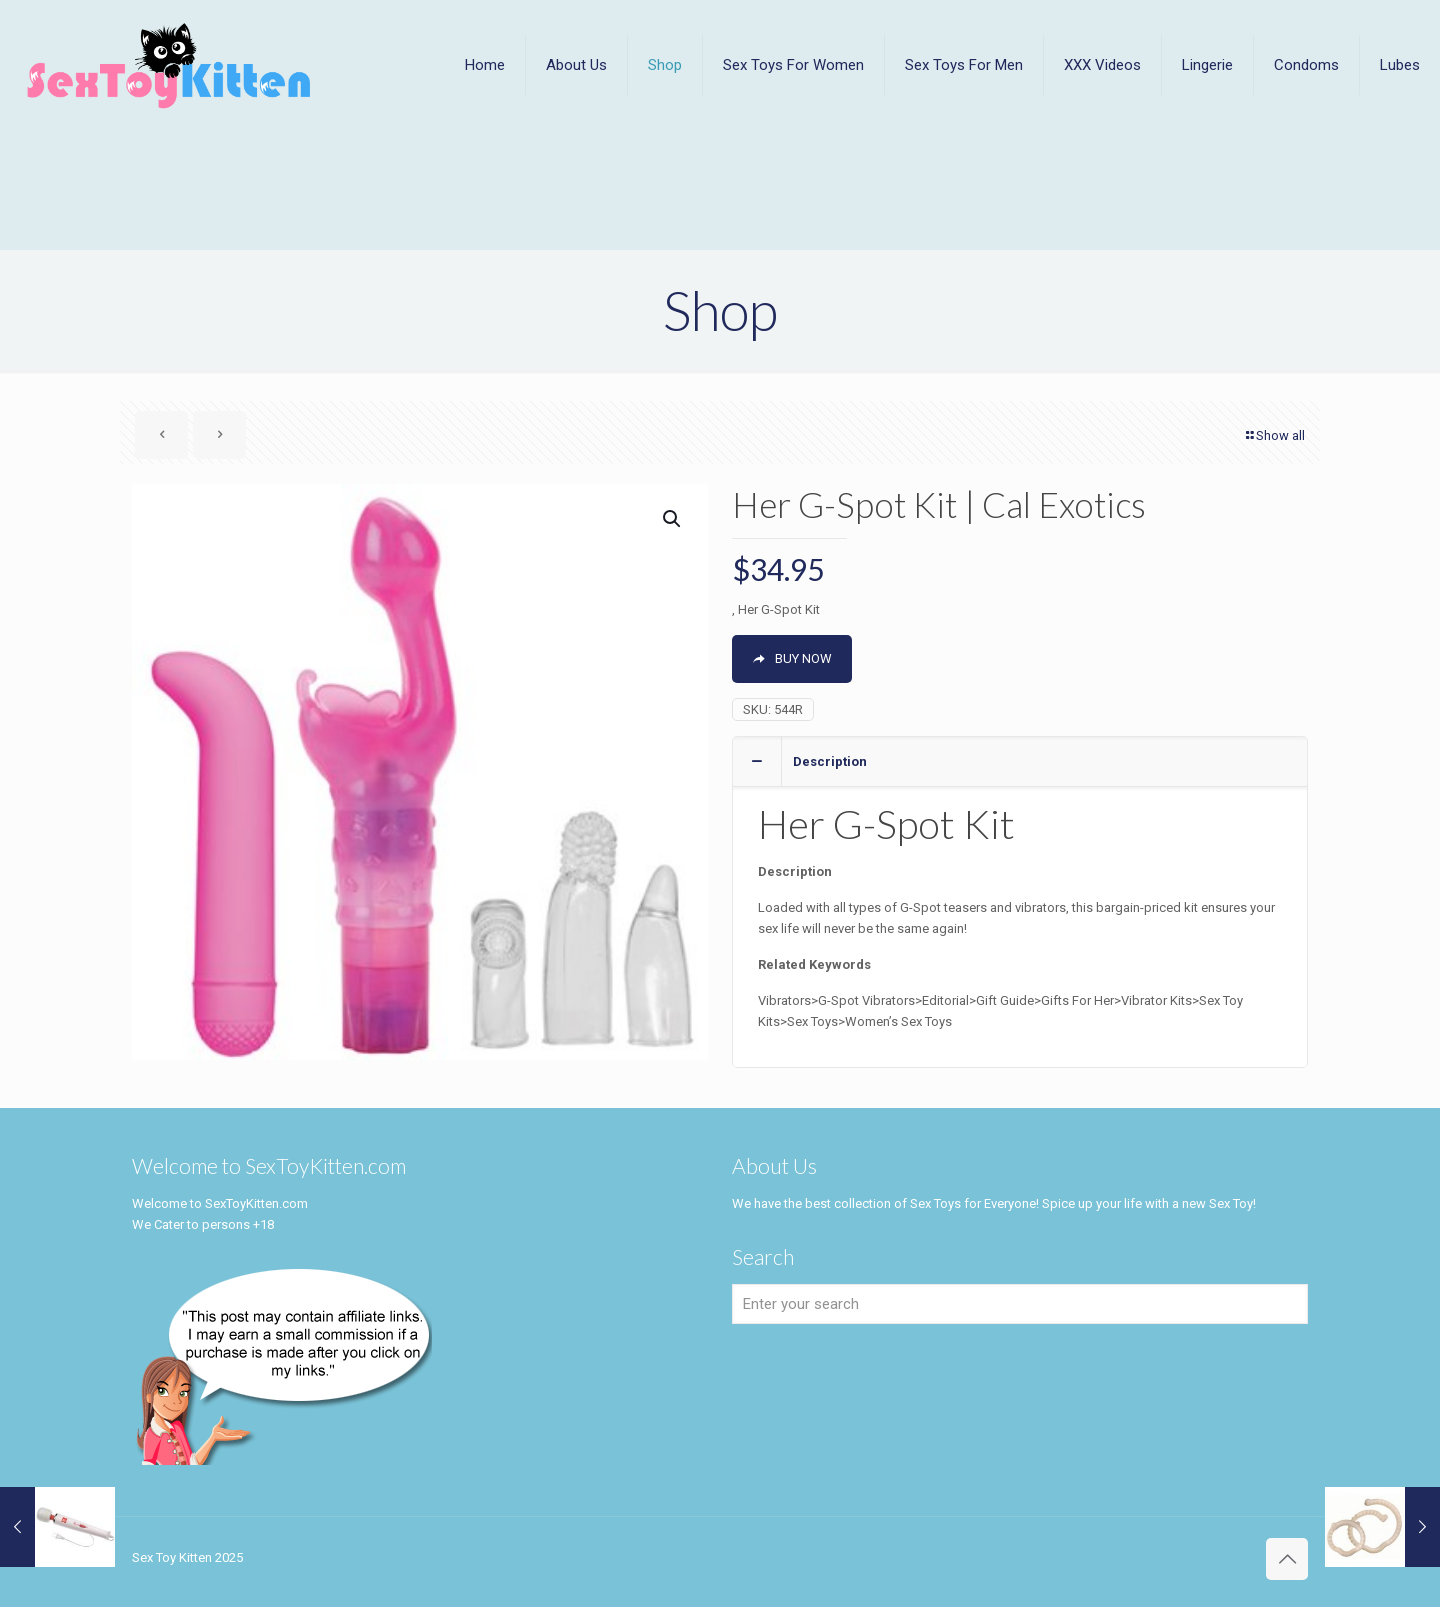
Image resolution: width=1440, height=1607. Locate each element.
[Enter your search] (1020, 1304)
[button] (673, 519)
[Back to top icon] (1287, 1559)
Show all (1274, 435)
